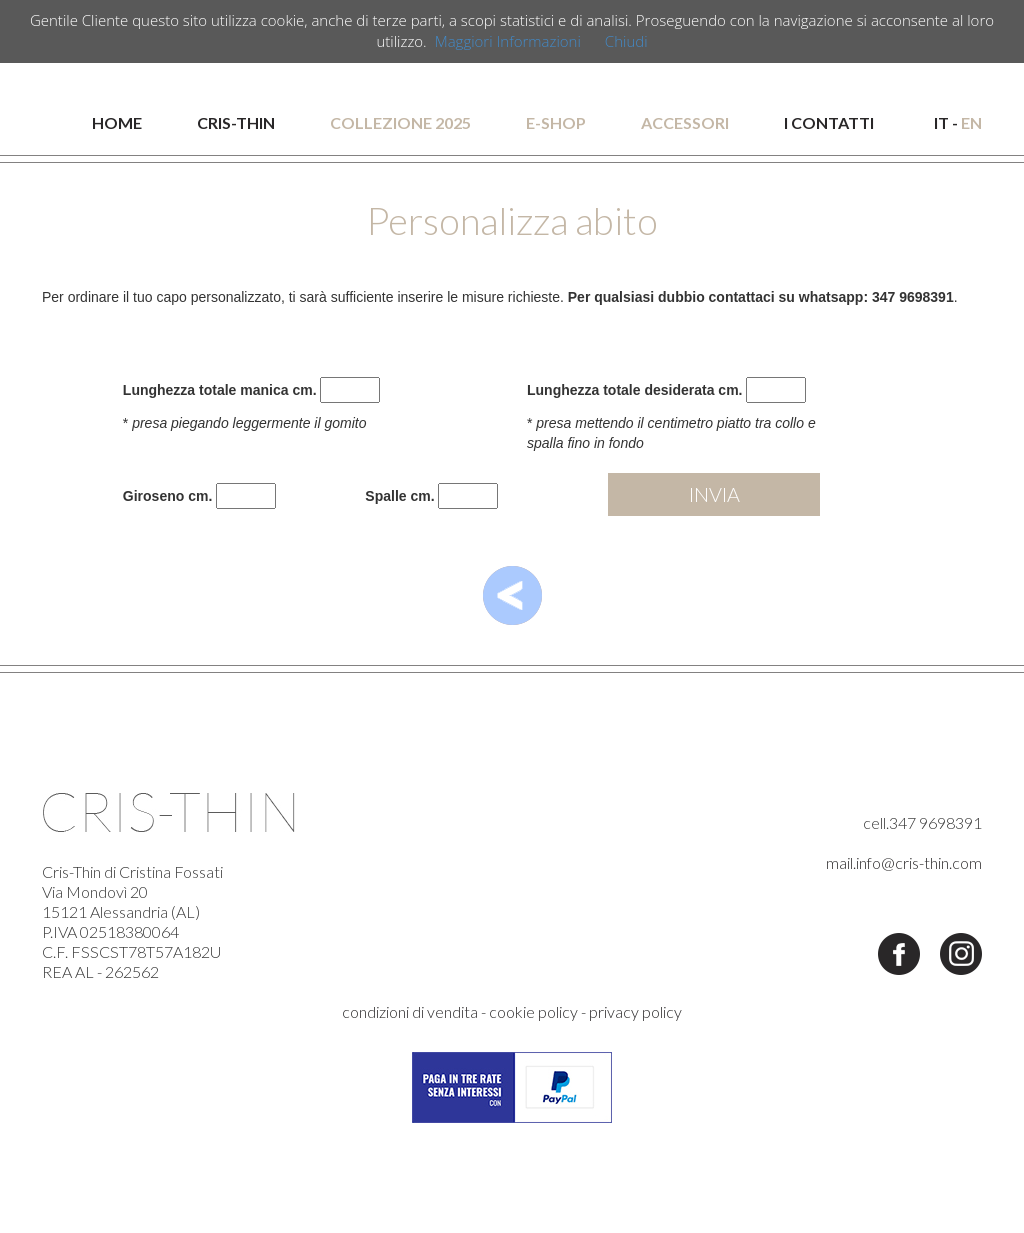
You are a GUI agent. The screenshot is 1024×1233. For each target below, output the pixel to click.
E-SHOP (556, 122)
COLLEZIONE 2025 (400, 122)
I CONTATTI (829, 122)
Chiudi (626, 41)
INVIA (714, 494)
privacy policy (635, 1011)
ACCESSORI (685, 122)
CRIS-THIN (236, 122)
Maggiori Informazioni (508, 41)
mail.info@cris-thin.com (904, 862)
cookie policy (533, 1011)
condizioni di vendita (410, 1011)
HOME (117, 122)
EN (971, 122)
